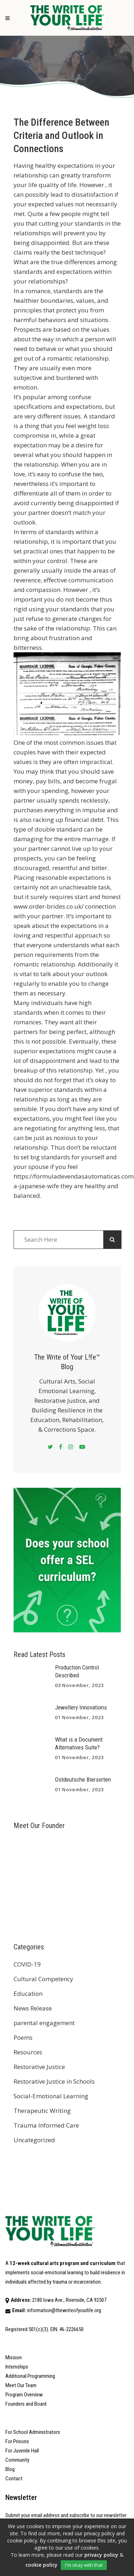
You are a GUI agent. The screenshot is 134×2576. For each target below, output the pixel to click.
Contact (14, 2478)
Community (17, 2460)
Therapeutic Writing (42, 2111)
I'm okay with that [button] (84, 2565)
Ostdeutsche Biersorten (83, 1779)
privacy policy (101, 2554)
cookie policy (41, 2564)
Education (28, 1993)
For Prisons (17, 2441)
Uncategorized (34, 2140)
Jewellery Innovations (81, 1707)
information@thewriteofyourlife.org (64, 2310)
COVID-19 (27, 1964)
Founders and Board (25, 2404)
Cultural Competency (43, 1979)
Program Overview (24, 2394)
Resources (28, 2052)
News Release (33, 2008)
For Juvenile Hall (22, 2450)
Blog (10, 2469)
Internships (16, 2367)
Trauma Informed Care (46, 2125)
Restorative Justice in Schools (54, 2081)
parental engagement (44, 2023)
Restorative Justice (39, 2067)
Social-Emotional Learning (51, 2096)
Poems (23, 2037)
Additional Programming (30, 2376)
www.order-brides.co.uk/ (49, 906)
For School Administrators (32, 2432)
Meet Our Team (20, 2385)
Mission (13, 2357)
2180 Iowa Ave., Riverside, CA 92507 (69, 2300)
